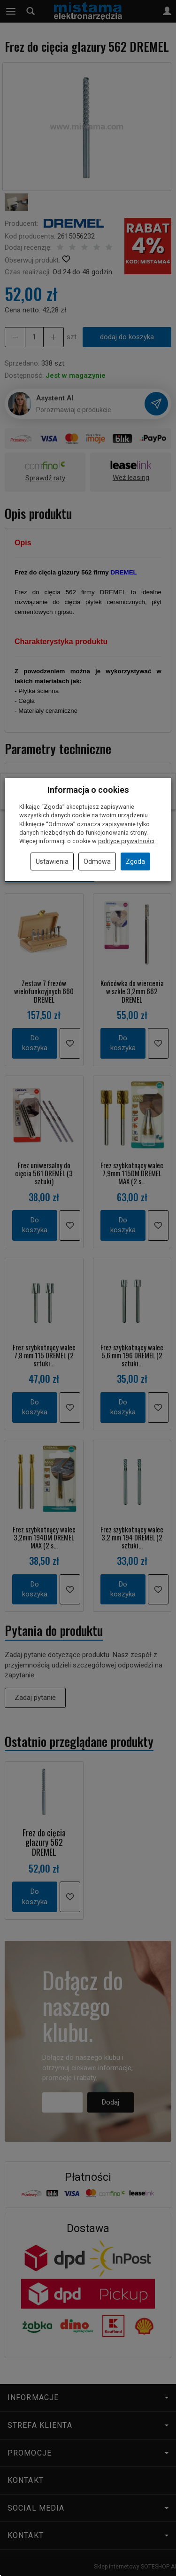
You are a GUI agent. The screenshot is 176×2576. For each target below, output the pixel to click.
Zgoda (135, 861)
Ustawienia (52, 861)
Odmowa (97, 861)
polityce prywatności (126, 841)
